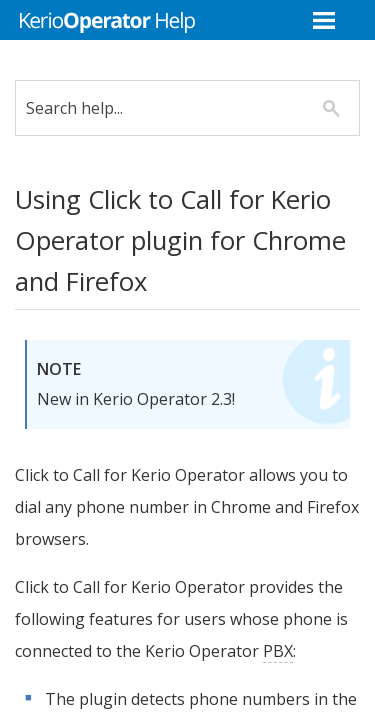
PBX (45, 683)
